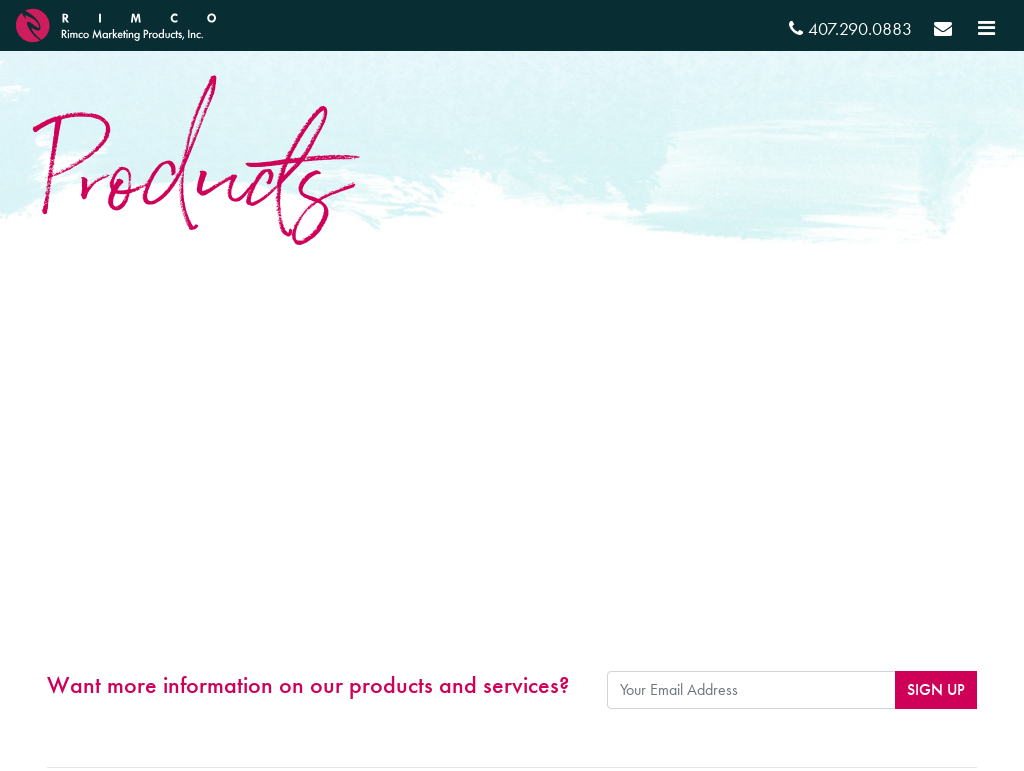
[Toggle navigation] (986, 28)
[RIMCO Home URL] (116, 22)
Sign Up (936, 689)
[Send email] (943, 31)
